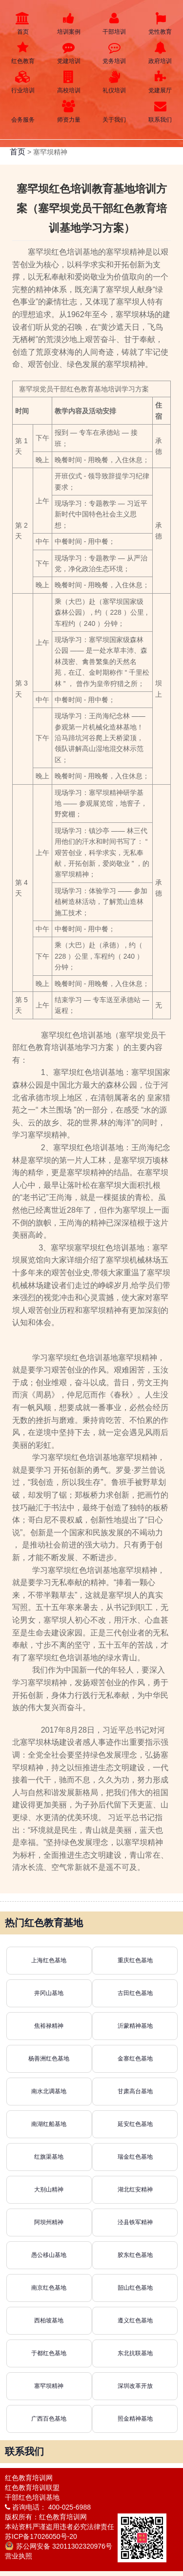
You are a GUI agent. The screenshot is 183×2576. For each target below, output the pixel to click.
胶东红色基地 (135, 2255)
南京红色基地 (48, 2287)
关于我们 (115, 111)
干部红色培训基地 (32, 2497)
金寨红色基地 (135, 2058)
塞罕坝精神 (48, 2386)
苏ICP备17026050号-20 (41, 2536)
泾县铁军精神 (135, 2222)
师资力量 (69, 111)
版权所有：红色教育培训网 (46, 2517)
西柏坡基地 (48, 2320)
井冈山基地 (48, 1993)
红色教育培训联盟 (32, 2487)
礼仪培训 (115, 82)
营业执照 (18, 2556)
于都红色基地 (48, 2353)
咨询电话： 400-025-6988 (48, 2507)
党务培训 (115, 53)
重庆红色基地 (135, 1960)
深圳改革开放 (135, 2386)
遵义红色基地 (135, 2320)
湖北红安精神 (135, 2189)
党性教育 (160, 23)
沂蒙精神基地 (135, 2025)
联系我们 (160, 111)
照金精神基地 (135, 2418)
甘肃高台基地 (135, 2091)
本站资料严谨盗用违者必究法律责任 (59, 2527)
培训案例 (69, 23)
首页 (23, 23)
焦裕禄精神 (48, 2025)
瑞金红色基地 (135, 2156)
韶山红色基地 (135, 2287)
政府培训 (160, 53)
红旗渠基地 (48, 2156)
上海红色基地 (48, 1960)
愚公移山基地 (48, 2255)
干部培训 (115, 23)
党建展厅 (160, 82)
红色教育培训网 (29, 2478)
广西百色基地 (48, 2418)
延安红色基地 (135, 2124)
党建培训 (69, 53)
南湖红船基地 (48, 2124)
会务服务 (23, 111)
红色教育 (23, 53)
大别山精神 (48, 2189)
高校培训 (69, 82)
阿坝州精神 (48, 2222)
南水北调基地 (48, 2091)
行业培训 (23, 82)
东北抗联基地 (135, 2353)
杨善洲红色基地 (48, 2058)
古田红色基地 (135, 1993)
